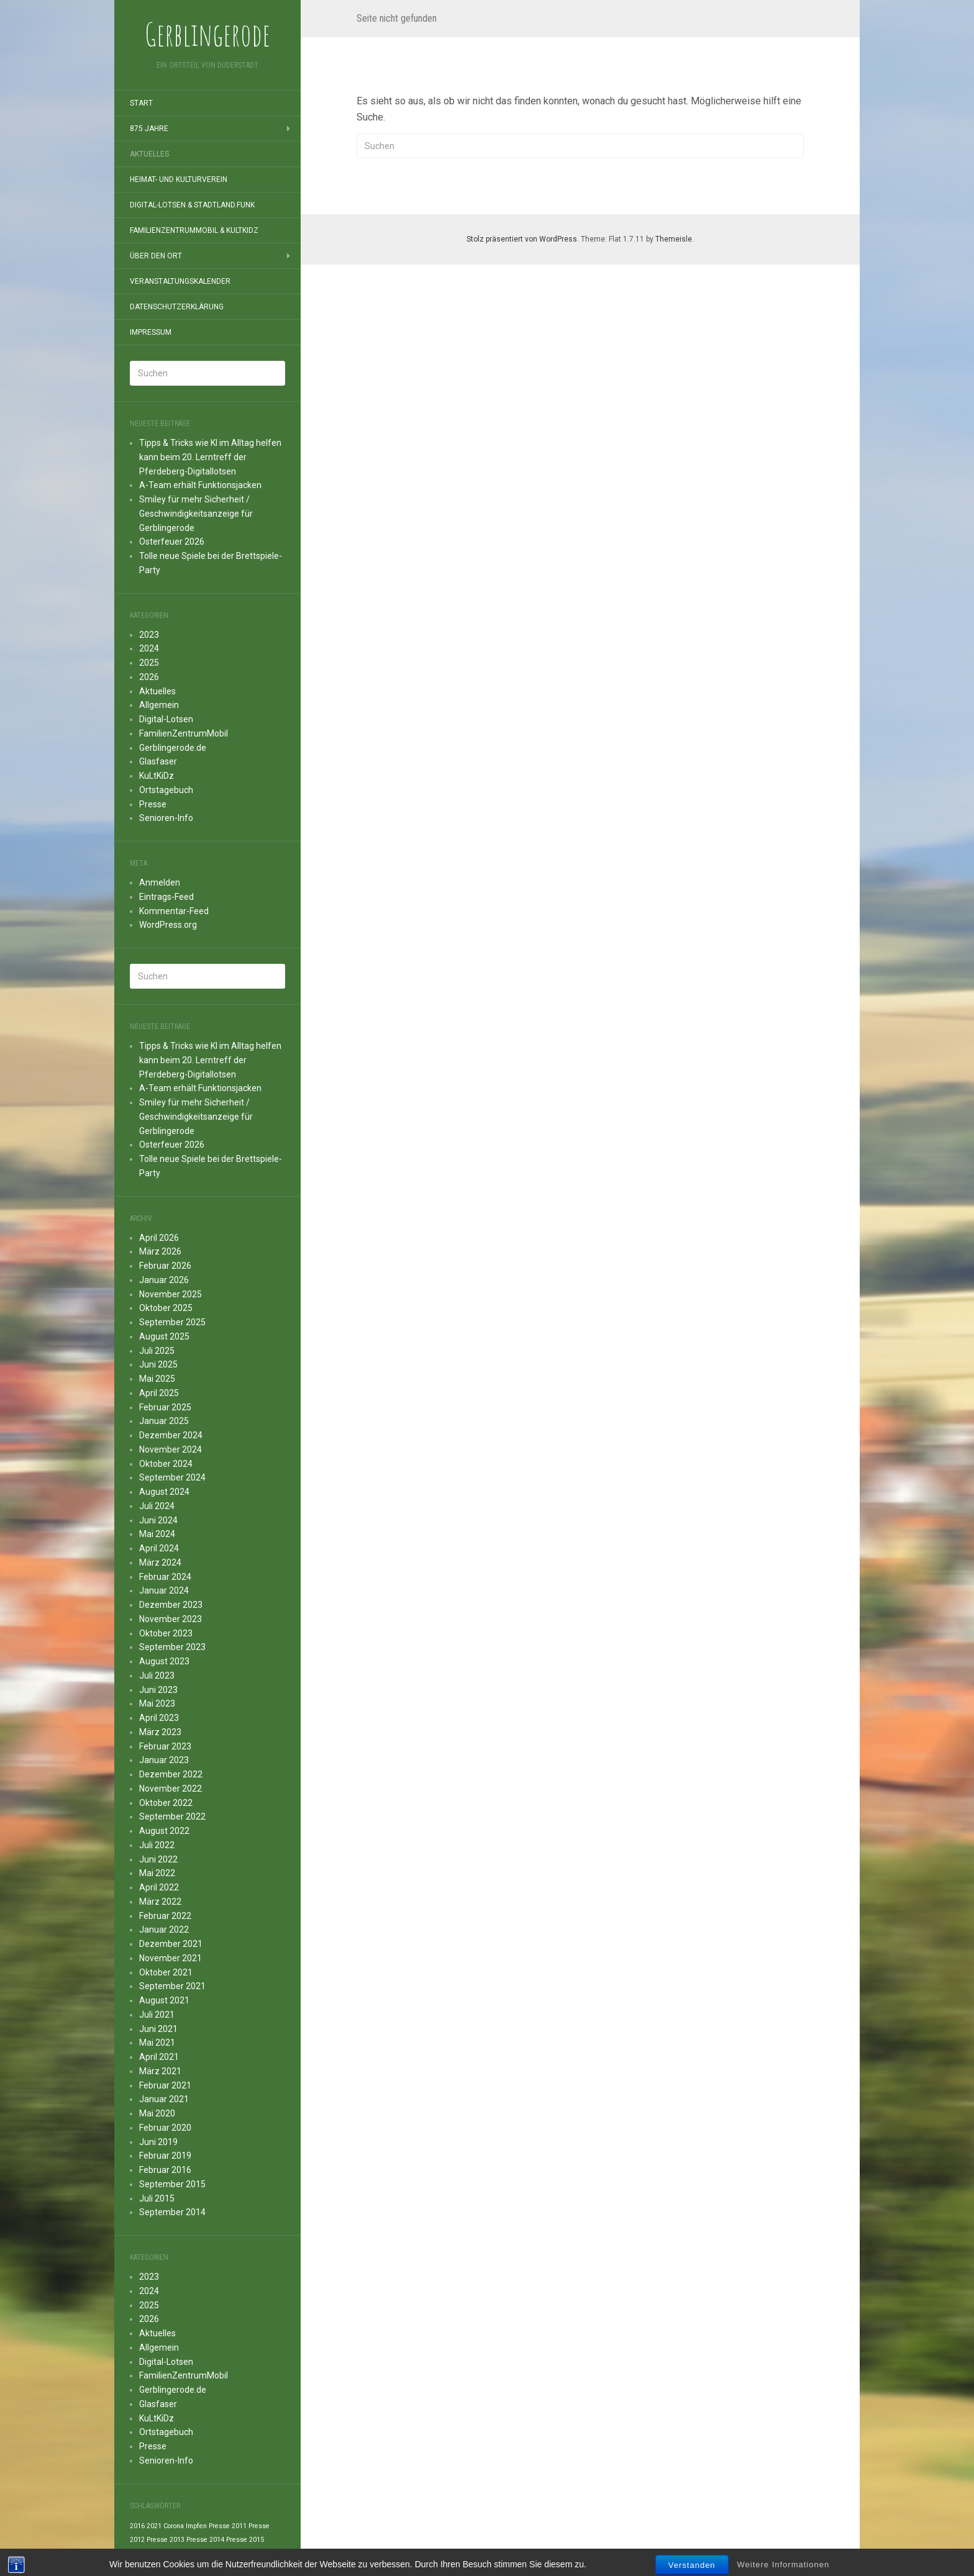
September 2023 (172, 1647)
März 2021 (160, 2071)
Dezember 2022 (171, 1774)
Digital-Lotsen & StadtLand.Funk (192, 205)
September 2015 (172, 2184)
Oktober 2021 (166, 1972)
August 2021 (164, 2000)
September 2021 (172, 1986)
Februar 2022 (165, 1916)
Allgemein (159, 705)
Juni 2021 (158, 2029)
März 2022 (160, 1902)
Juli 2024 (157, 1506)
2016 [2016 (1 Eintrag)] (137, 2526)
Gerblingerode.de (172, 748)
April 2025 (159, 1393)
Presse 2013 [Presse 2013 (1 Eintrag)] (165, 2540)
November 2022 (170, 1789)
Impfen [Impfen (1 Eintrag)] (196, 2526)
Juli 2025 (157, 1351)
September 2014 (172, 2212)
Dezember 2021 (171, 1944)
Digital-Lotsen (166, 719)
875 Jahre (149, 128)
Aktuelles (149, 154)
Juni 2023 (158, 1690)
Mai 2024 (157, 1534)
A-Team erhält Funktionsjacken (200, 485)
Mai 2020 (157, 2113)
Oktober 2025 (166, 1308)
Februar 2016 (165, 2170)
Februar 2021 (165, 2085)
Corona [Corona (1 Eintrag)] (173, 2526)
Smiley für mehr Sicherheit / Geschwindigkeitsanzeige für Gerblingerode (196, 513)
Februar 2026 (165, 1266)
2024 (149, 648)
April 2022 (159, 1887)
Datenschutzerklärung (177, 306)
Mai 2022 (157, 1873)
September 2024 (172, 1477)
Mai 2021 (157, 2043)
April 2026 (159, 1238)
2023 (149, 635)
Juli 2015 (157, 2198)
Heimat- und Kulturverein (178, 179)
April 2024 (159, 1548)
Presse (152, 804)
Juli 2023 (157, 1675)
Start (141, 103)
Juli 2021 (157, 2015)
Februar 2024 (165, 1577)
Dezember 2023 (171, 1605)
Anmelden (159, 882)
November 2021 (170, 1958)
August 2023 (164, 1661)
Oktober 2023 (166, 1633)
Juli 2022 (157, 1845)
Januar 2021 (164, 2099)
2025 (149, 663)
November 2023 (170, 1619)
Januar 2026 (164, 1280)
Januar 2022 (164, 1929)
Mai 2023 (157, 1703)
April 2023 (159, 1718)
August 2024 (164, 1492)
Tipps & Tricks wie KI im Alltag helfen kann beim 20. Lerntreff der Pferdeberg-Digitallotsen (210, 457)
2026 (149, 677)
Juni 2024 (158, 1520)
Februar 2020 (165, 2128)
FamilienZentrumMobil (183, 733)
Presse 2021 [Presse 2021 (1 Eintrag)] (188, 2554)
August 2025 (164, 1336)
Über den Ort (156, 256)
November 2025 (170, 1294)
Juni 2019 (158, 2142)
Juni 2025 (158, 1364)
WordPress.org (168, 925)
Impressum (150, 332)
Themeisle (673, 239)
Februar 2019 (165, 2156)
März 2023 (160, 1732)
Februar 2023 (165, 1746)
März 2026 (160, 1251)
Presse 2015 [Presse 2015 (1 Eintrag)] (245, 2540)
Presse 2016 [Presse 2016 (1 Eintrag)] (149, 2554)
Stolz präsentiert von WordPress (522, 239)
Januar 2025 (164, 1421)
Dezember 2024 (171, 1435)
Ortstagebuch (166, 790)
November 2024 (170, 1449)
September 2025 (172, 1322)
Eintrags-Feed (166, 897)
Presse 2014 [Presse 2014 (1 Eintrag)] (205, 2540)
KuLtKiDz (156, 776)
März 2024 (160, 1562)
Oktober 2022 (166, 1803)
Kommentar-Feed (174, 911)
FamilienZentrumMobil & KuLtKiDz (194, 230)
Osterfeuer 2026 (171, 541)
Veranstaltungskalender (180, 281)
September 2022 (172, 1816)
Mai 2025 (157, 1379)
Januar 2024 (164, 1590)
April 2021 (159, 2057)
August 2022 (164, 1831)
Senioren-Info (166, 818)
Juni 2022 (158, 1859)
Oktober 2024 (166, 1464)
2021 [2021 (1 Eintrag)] (154, 2526)
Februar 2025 (165, 1407)
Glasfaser (158, 761)
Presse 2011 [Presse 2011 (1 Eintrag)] (228, 2526)
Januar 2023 (164, 1760)
